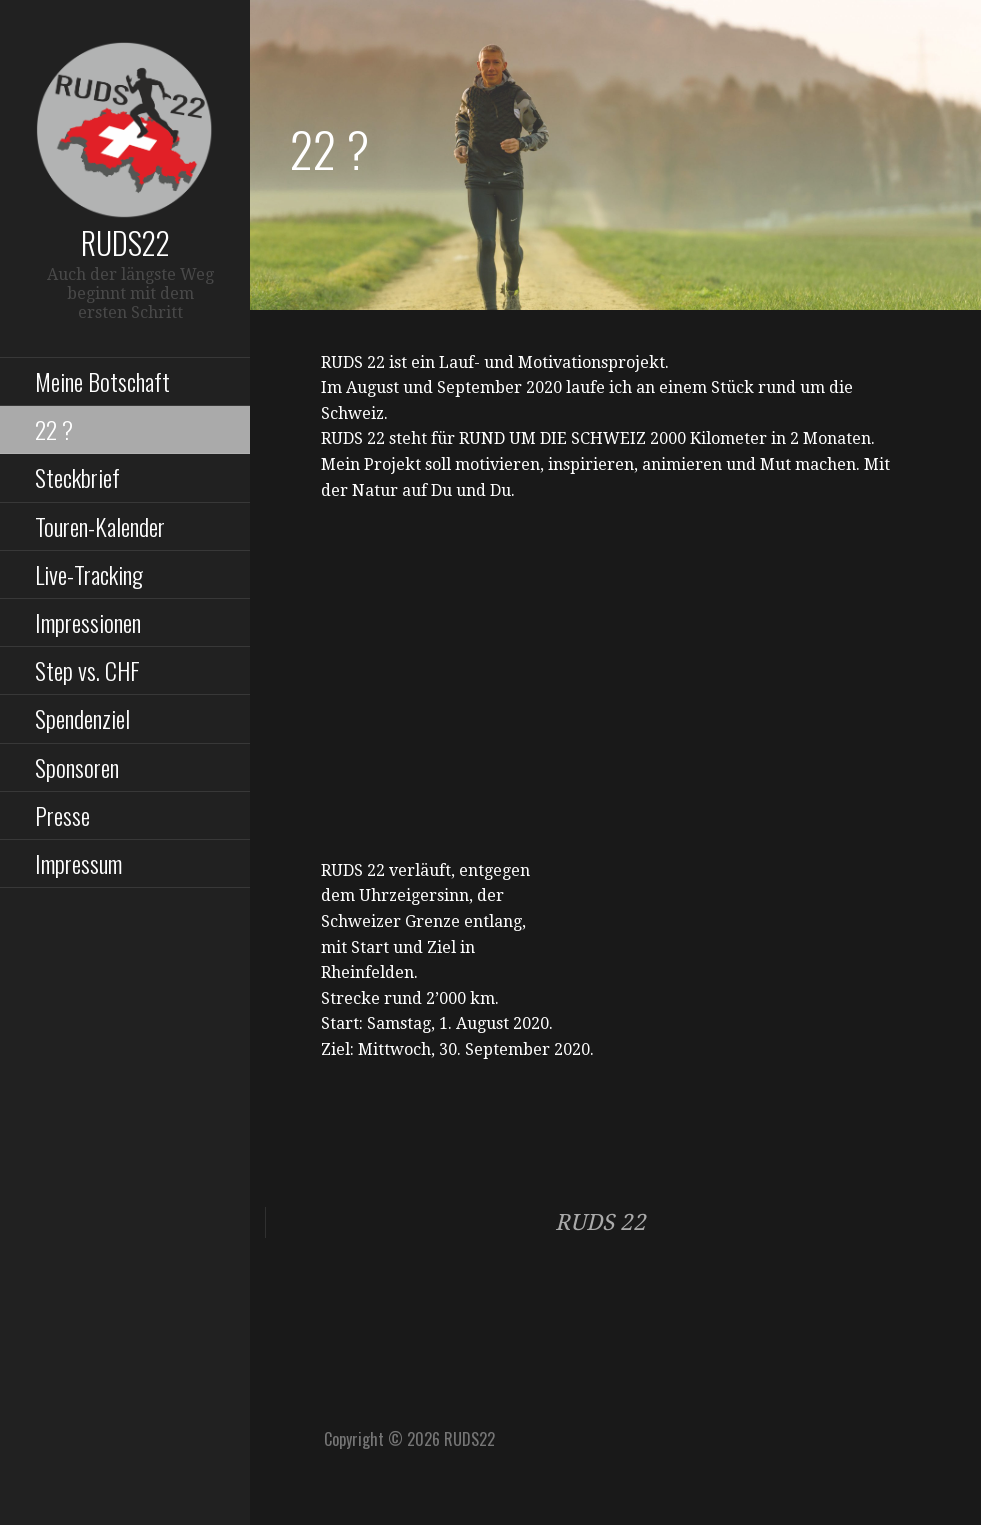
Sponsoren (77, 767)
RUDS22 (125, 242)
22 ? (54, 429)
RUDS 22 (600, 1222)
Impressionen (88, 622)
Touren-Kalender (100, 526)
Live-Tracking (89, 574)
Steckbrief (77, 477)
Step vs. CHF (87, 670)
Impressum (78, 863)
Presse (62, 815)
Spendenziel (82, 718)
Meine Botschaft (102, 381)
